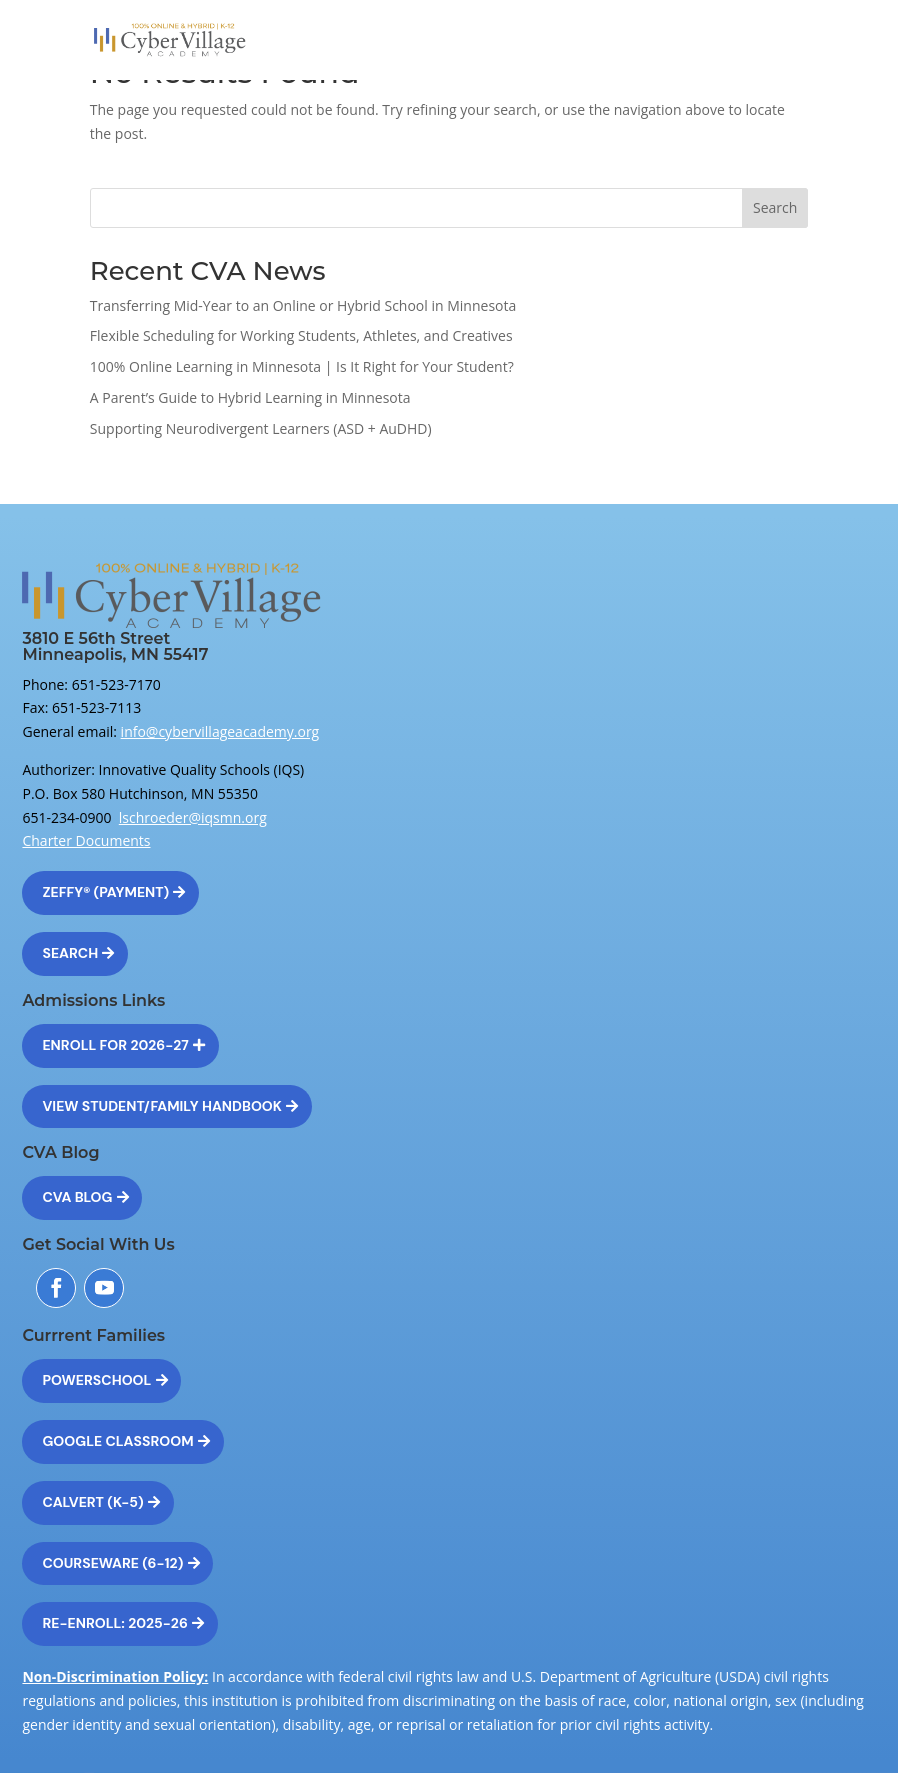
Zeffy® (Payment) (105, 892)
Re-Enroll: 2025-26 (114, 1623)
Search (775, 207)
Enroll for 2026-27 (115, 1045)
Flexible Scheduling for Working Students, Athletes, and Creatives (301, 335)
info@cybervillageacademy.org (220, 731)
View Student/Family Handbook (162, 1106)
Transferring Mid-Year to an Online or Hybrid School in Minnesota (303, 305)
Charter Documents (86, 840)
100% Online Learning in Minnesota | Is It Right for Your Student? (302, 366)
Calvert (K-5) (92, 1502)
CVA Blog (77, 1197)
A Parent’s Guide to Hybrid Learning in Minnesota (250, 397)
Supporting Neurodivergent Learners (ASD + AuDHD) (261, 428)
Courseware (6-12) (112, 1563)
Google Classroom (117, 1441)
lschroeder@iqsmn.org (193, 817)
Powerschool (96, 1380)
